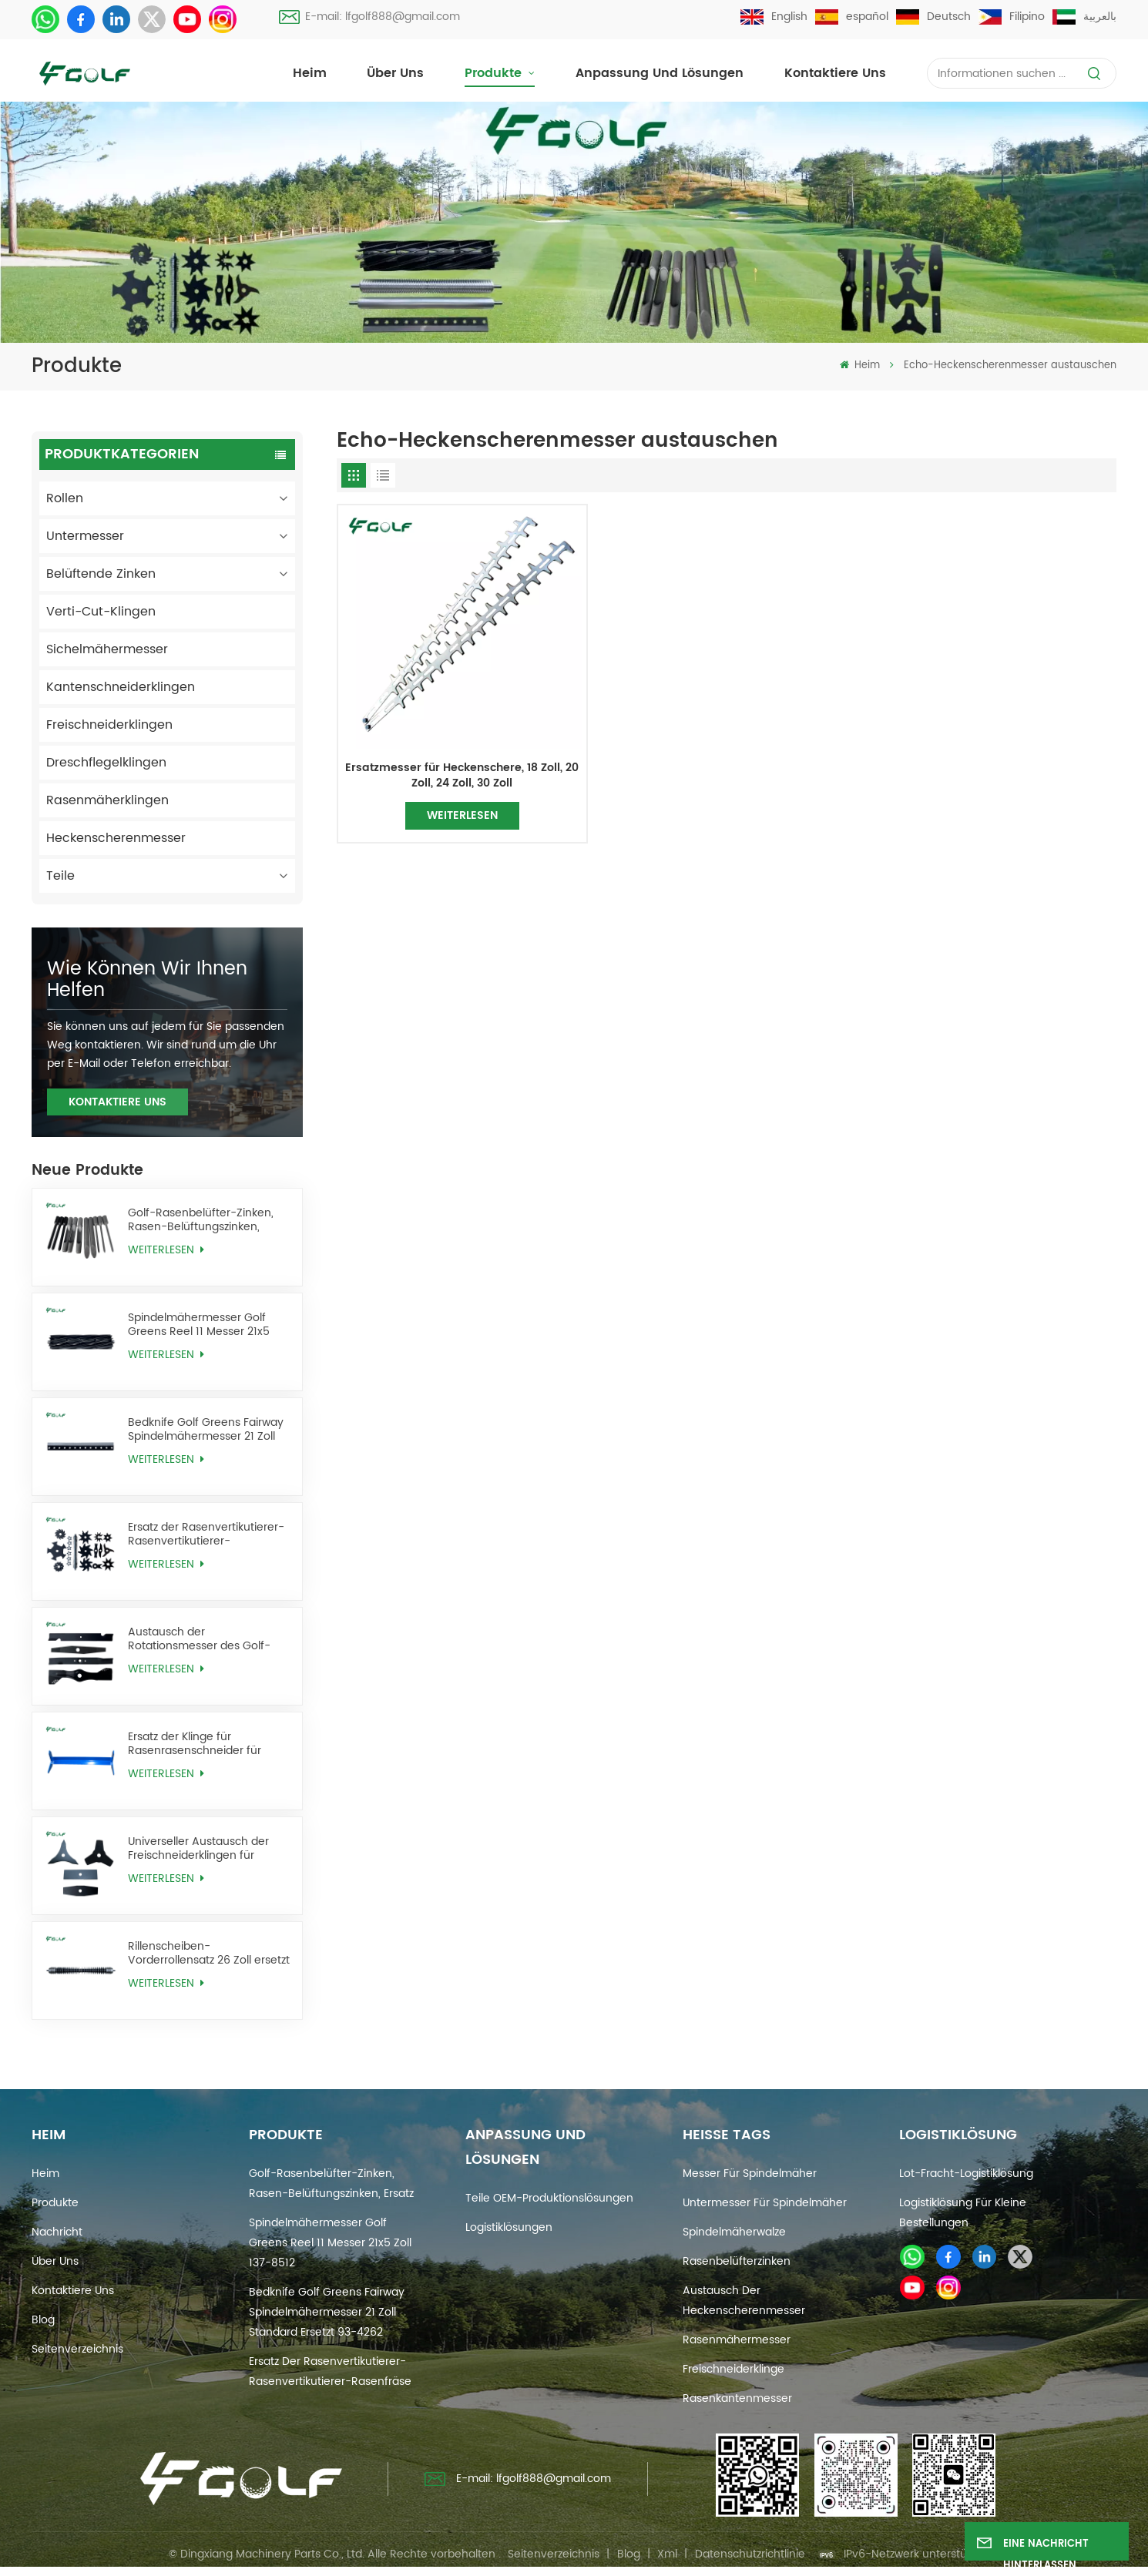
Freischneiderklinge (733, 2369)
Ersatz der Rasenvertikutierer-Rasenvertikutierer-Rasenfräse (206, 1534)
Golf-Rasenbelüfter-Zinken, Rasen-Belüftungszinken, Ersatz (201, 1219)
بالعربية (1084, 16)
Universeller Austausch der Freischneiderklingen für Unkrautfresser (198, 1848)
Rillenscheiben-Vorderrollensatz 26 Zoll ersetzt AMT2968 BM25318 (209, 1953)
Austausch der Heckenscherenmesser (744, 2300)
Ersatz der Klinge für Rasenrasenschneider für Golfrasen (194, 1743)
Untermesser (85, 536)
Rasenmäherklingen (107, 800)
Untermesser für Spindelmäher (765, 2203)
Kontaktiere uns (835, 73)
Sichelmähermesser (107, 649)
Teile (60, 876)
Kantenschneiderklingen (120, 687)
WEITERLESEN (166, 1250)
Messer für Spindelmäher (750, 2173)
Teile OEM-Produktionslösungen (549, 2198)
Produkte (495, 73)
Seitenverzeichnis (77, 2349)
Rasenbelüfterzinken (737, 2261)
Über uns (395, 73)
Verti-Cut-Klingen (101, 612)
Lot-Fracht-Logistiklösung (966, 2173)
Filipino (1011, 16)
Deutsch (933, 16)
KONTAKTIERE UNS (117, 1102)
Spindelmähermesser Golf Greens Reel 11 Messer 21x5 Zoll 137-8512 (199, 1324)
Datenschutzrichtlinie (750, 2554)
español (851, 16)
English (773, 16)
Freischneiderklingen (109, 725)
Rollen (64, 498)
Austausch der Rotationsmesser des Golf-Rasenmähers (199, 1638)
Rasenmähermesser (737, 2340)
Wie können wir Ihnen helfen (147, 980)
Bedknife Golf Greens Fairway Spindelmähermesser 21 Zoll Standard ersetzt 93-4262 (206, 1429)
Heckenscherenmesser (116, 838)
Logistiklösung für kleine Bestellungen (962, 2213)
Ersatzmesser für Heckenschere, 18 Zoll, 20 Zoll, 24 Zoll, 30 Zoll (462, 775)
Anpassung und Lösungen (660, 73)
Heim (310, 73)
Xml (667, 2554)
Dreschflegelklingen (106, 763)
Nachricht (57, 2232)
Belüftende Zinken (101, 574)
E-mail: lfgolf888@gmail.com (369, 16)
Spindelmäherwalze (734, 2232)
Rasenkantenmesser (737, 2398)
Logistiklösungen (508, 2227)
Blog (43, 2320)
